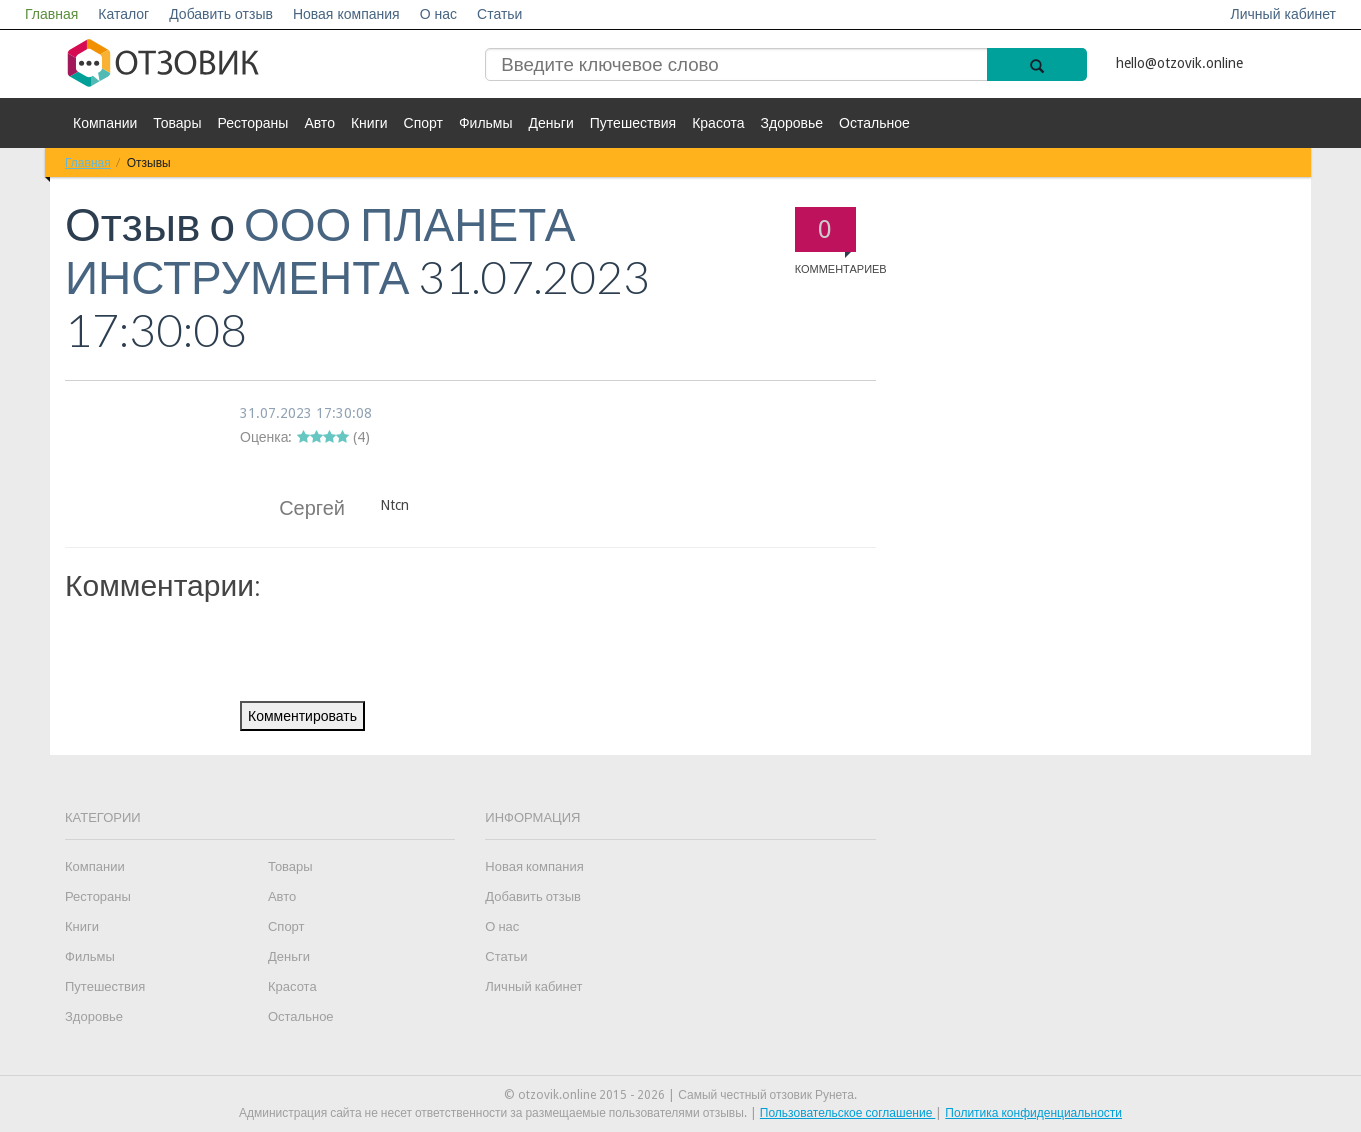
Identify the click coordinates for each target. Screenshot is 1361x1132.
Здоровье (792, 123)
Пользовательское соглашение (848, 1113)
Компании (105, 123)
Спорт (423, 123)
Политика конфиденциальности (1033, 1113)
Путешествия (633, 123)
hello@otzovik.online (1179, 63)
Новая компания (346, 14)
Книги (369, 123)
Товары (177, 123)
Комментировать (302, 716)
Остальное (874, 123)
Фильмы (486, 123)
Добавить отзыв (221, 14)
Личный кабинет (1283, 14)
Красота (718, 123)
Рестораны (252, 123)
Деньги (551, 123)
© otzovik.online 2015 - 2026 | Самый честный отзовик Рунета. (680, 1095)
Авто (319, 123)
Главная (51, 14)
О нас (438, 14)
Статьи (499, 14)
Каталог (123, 14)
